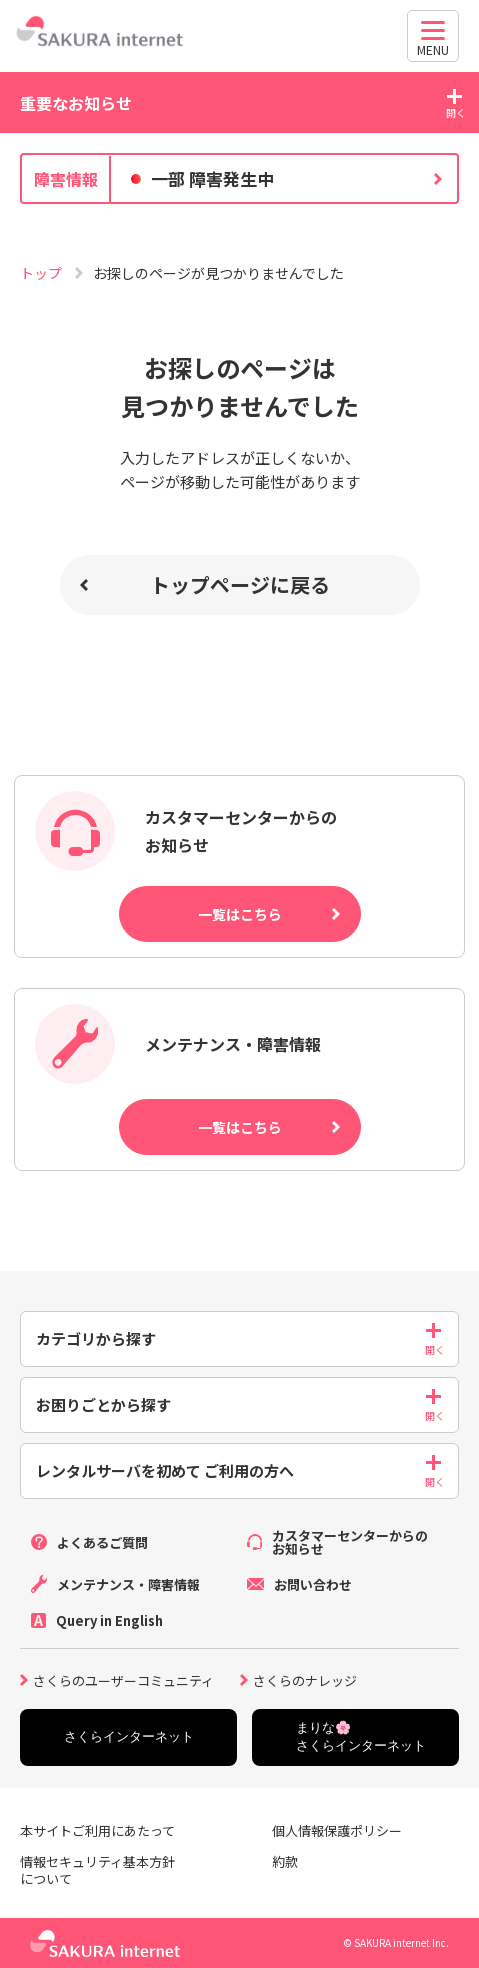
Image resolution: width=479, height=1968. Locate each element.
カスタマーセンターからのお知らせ (350, 1542)
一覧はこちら (240, 914)
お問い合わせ (313, 1584)
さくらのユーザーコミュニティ (123, 1679)
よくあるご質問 (102, 1542)
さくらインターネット (129, 1736)
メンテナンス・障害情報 (128, 1584)
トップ (42, 273)
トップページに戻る (240, 584)
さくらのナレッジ (305, 1679)
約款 (285, 1862)
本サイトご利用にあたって (97, 1831)
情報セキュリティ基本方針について (97, 1871)
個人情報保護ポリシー (337, 1831)
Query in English (109, 1620)
